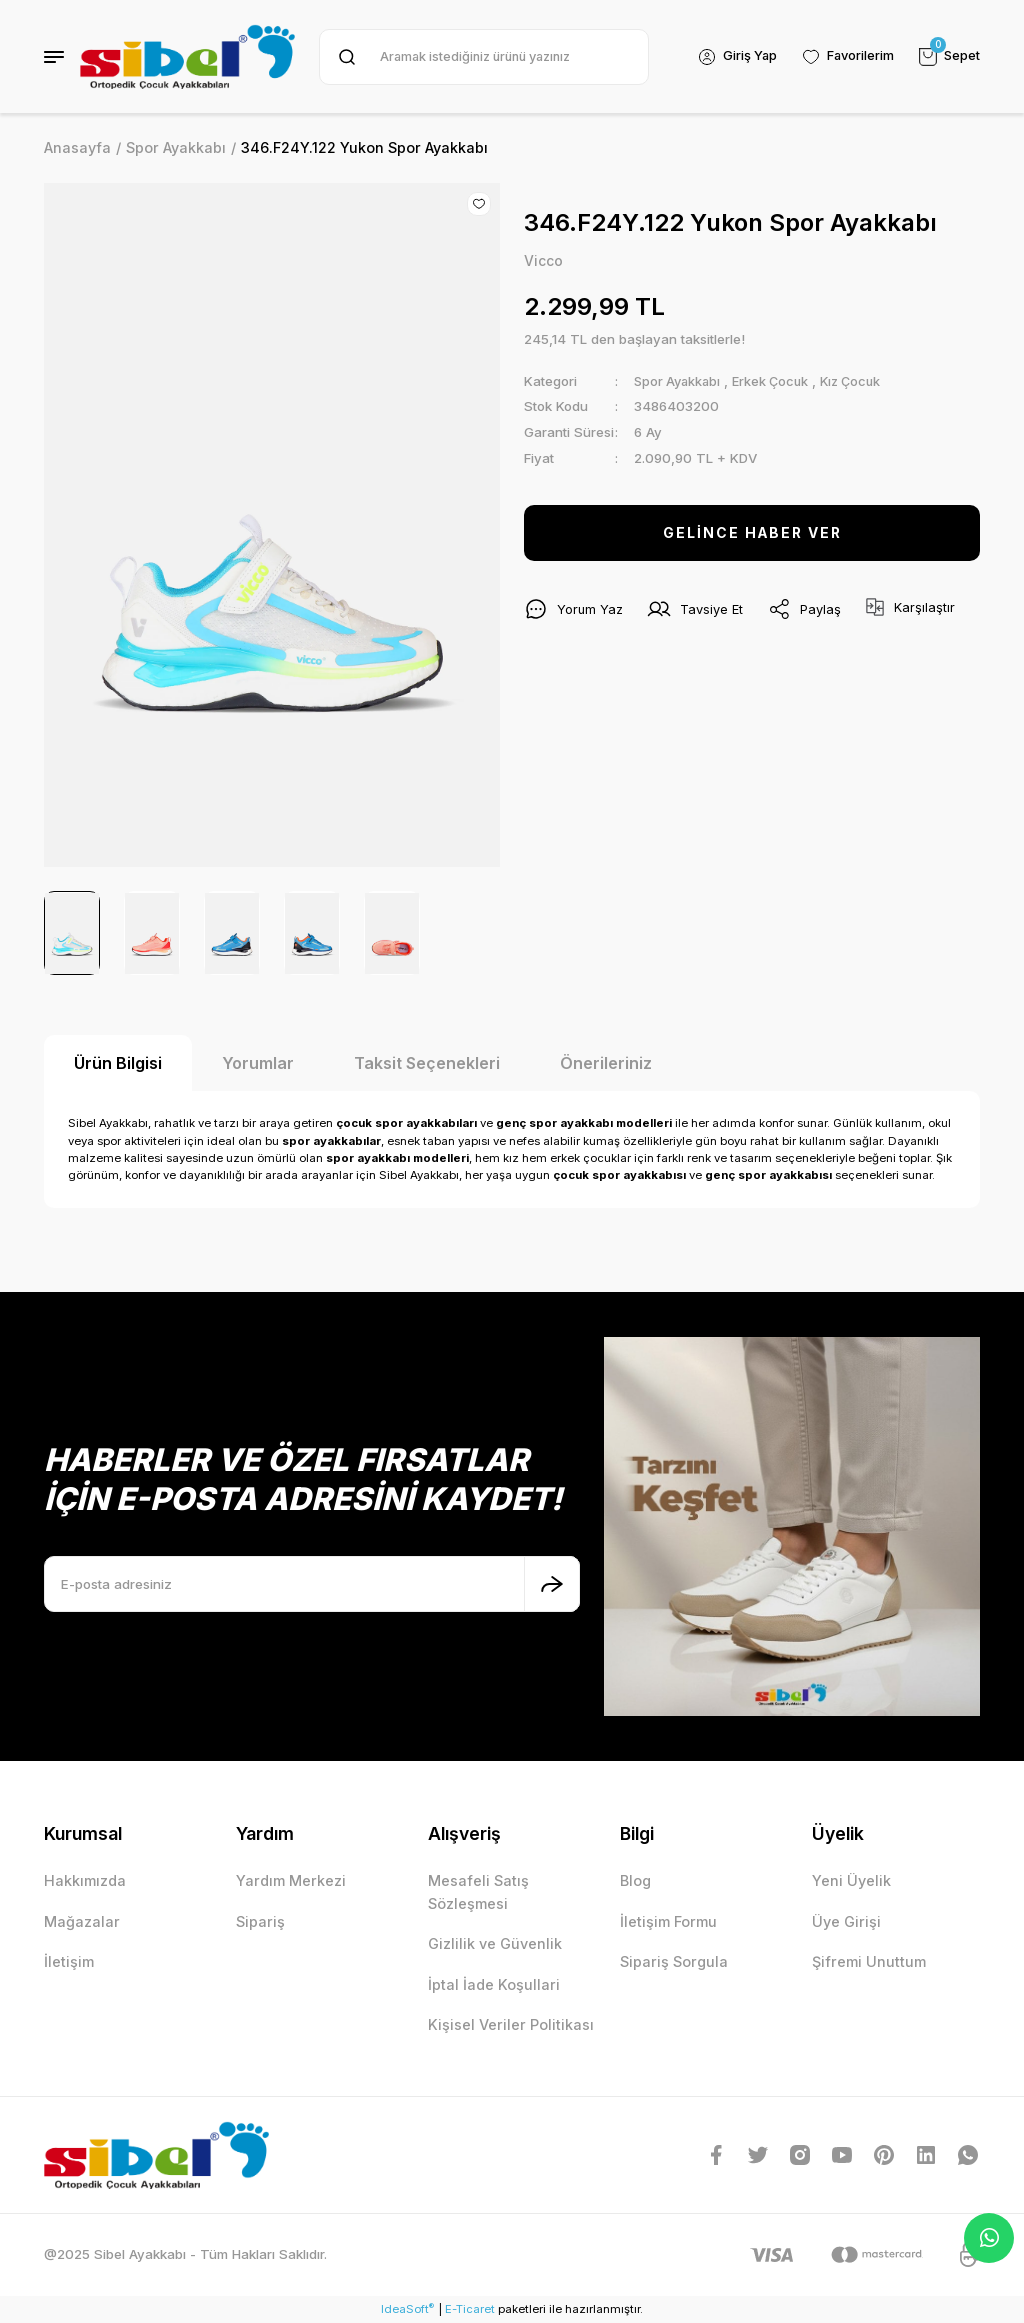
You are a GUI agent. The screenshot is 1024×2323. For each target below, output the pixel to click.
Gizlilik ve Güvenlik (495, 1943)
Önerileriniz (606, 1063)
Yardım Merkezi (291, 1880)
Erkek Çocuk (777, 381)
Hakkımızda (85, 1880)
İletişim (69, 1961)
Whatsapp (989, 2238)
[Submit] (552, 1584)
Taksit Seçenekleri (427, 1063)
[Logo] (187, 56)
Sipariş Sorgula (674, 1961)
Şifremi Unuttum (869, 1961)
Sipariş (260, 1921)
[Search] (481, 57)
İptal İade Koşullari (494, 1984)
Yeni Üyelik (851, 1880)
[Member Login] (733, 57)
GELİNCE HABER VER (752, 533)
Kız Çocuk (861, 381)
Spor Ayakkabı (679, 381)
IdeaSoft (407, 2308)
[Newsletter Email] (312, 1584)
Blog (635, 1880)
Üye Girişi (846, 1921)
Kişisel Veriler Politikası (511, 2024)
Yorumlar (258, 1063)
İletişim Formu (668, 1921)
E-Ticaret (470, 2309)
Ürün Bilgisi (118, 1063)
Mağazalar (82, 1921)
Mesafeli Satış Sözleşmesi (478, 1891)
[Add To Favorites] (479, 204)
